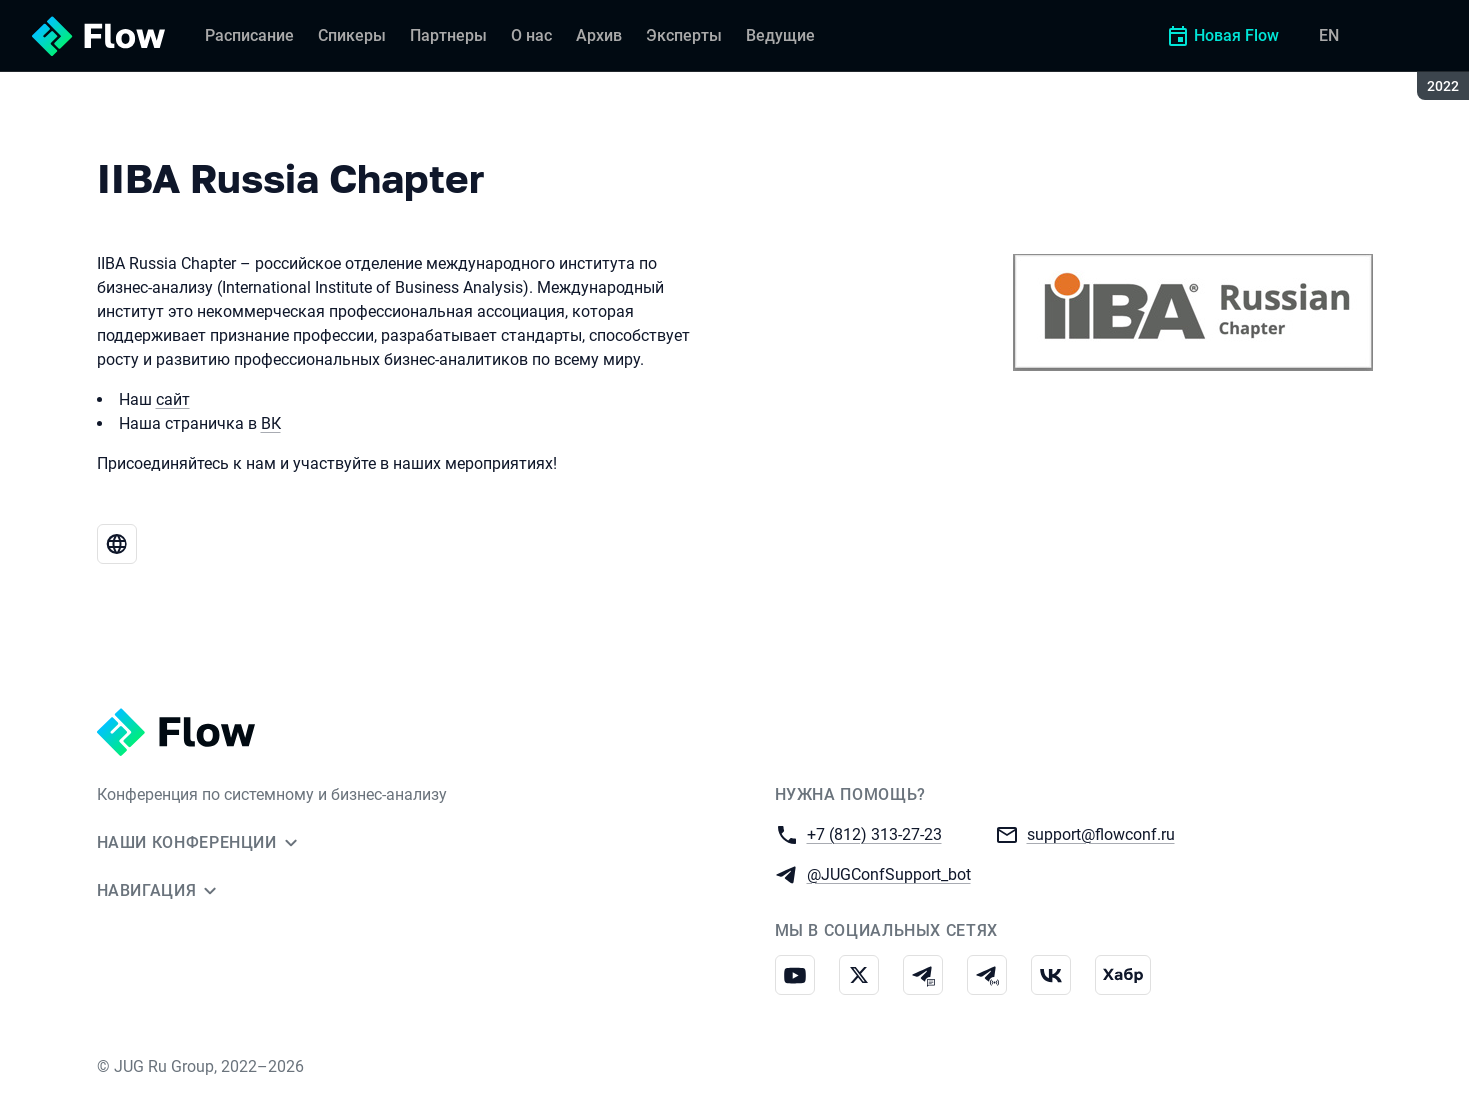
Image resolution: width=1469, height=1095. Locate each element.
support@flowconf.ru (1101, 833)
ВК (271, 423)
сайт (173, 399)
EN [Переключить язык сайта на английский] (1329, 35)
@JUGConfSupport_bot (889, 873)
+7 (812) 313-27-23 (874, 833)
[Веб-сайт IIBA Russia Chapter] (117, 544)
